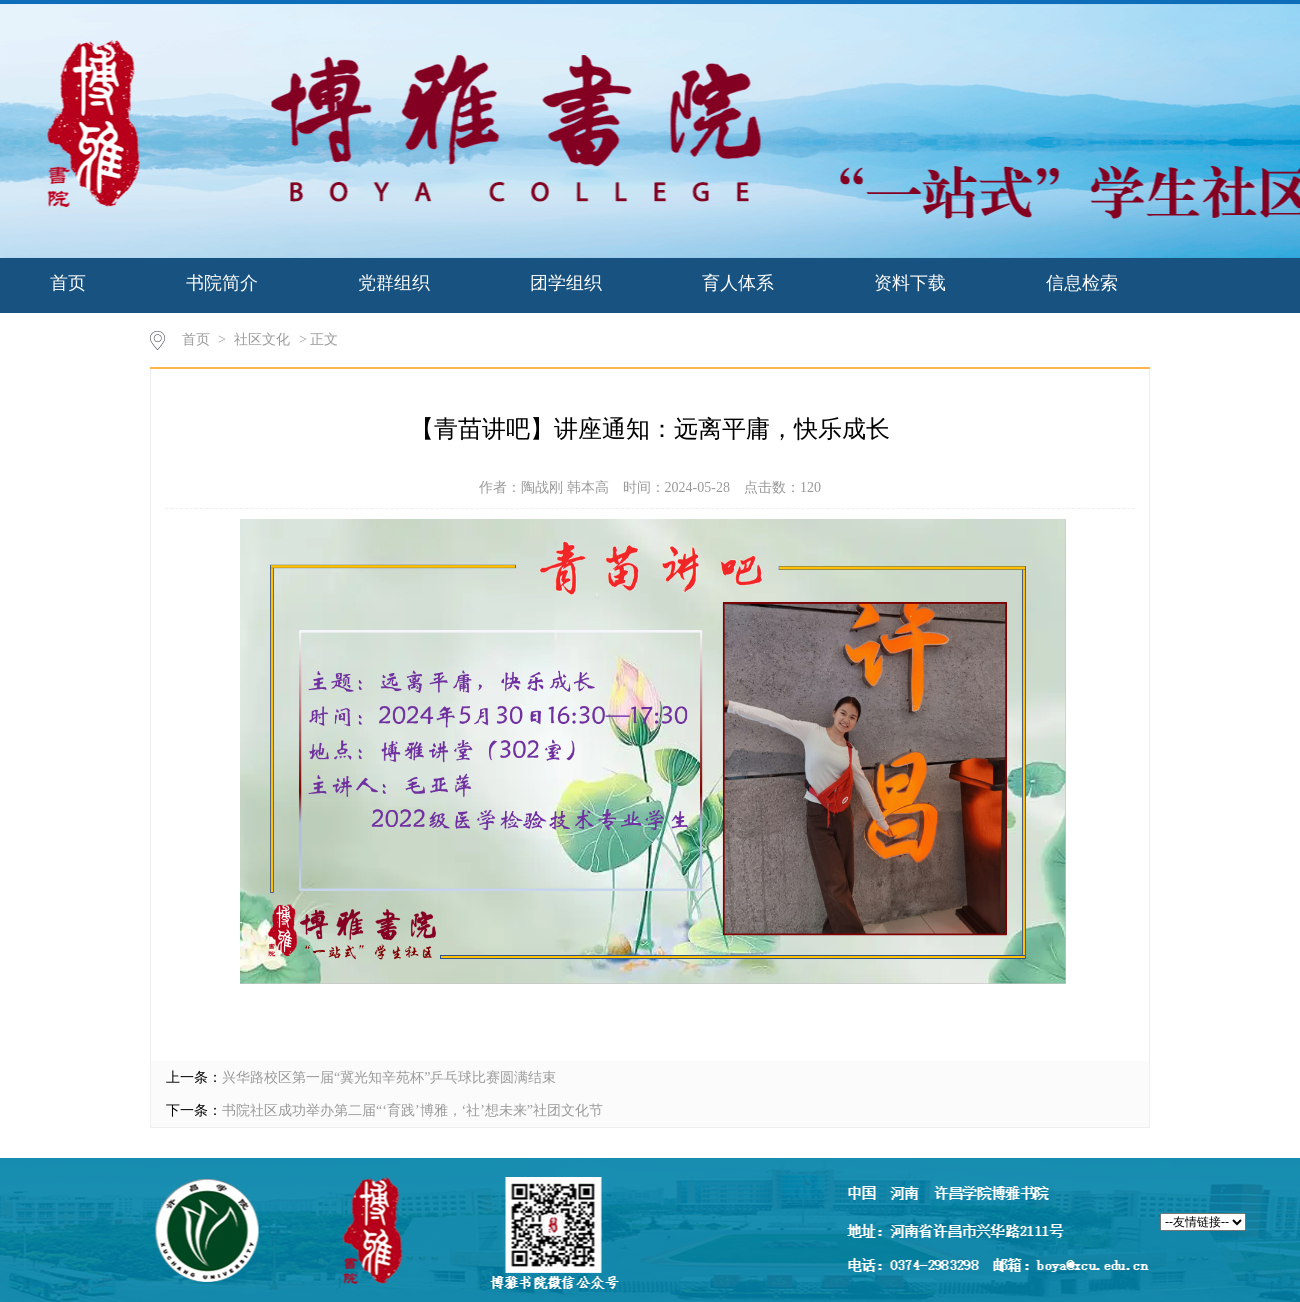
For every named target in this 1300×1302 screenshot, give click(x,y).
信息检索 (1082, 283)
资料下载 (910, 283)
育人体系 (738, 283)
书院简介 (222, 283)
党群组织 (394, 283)
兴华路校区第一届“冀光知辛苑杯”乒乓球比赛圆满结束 (389, 1077)
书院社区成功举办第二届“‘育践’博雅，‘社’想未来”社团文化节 (412, 1110)
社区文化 (262, 339)
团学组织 (566, 283)
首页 (68, 283)
